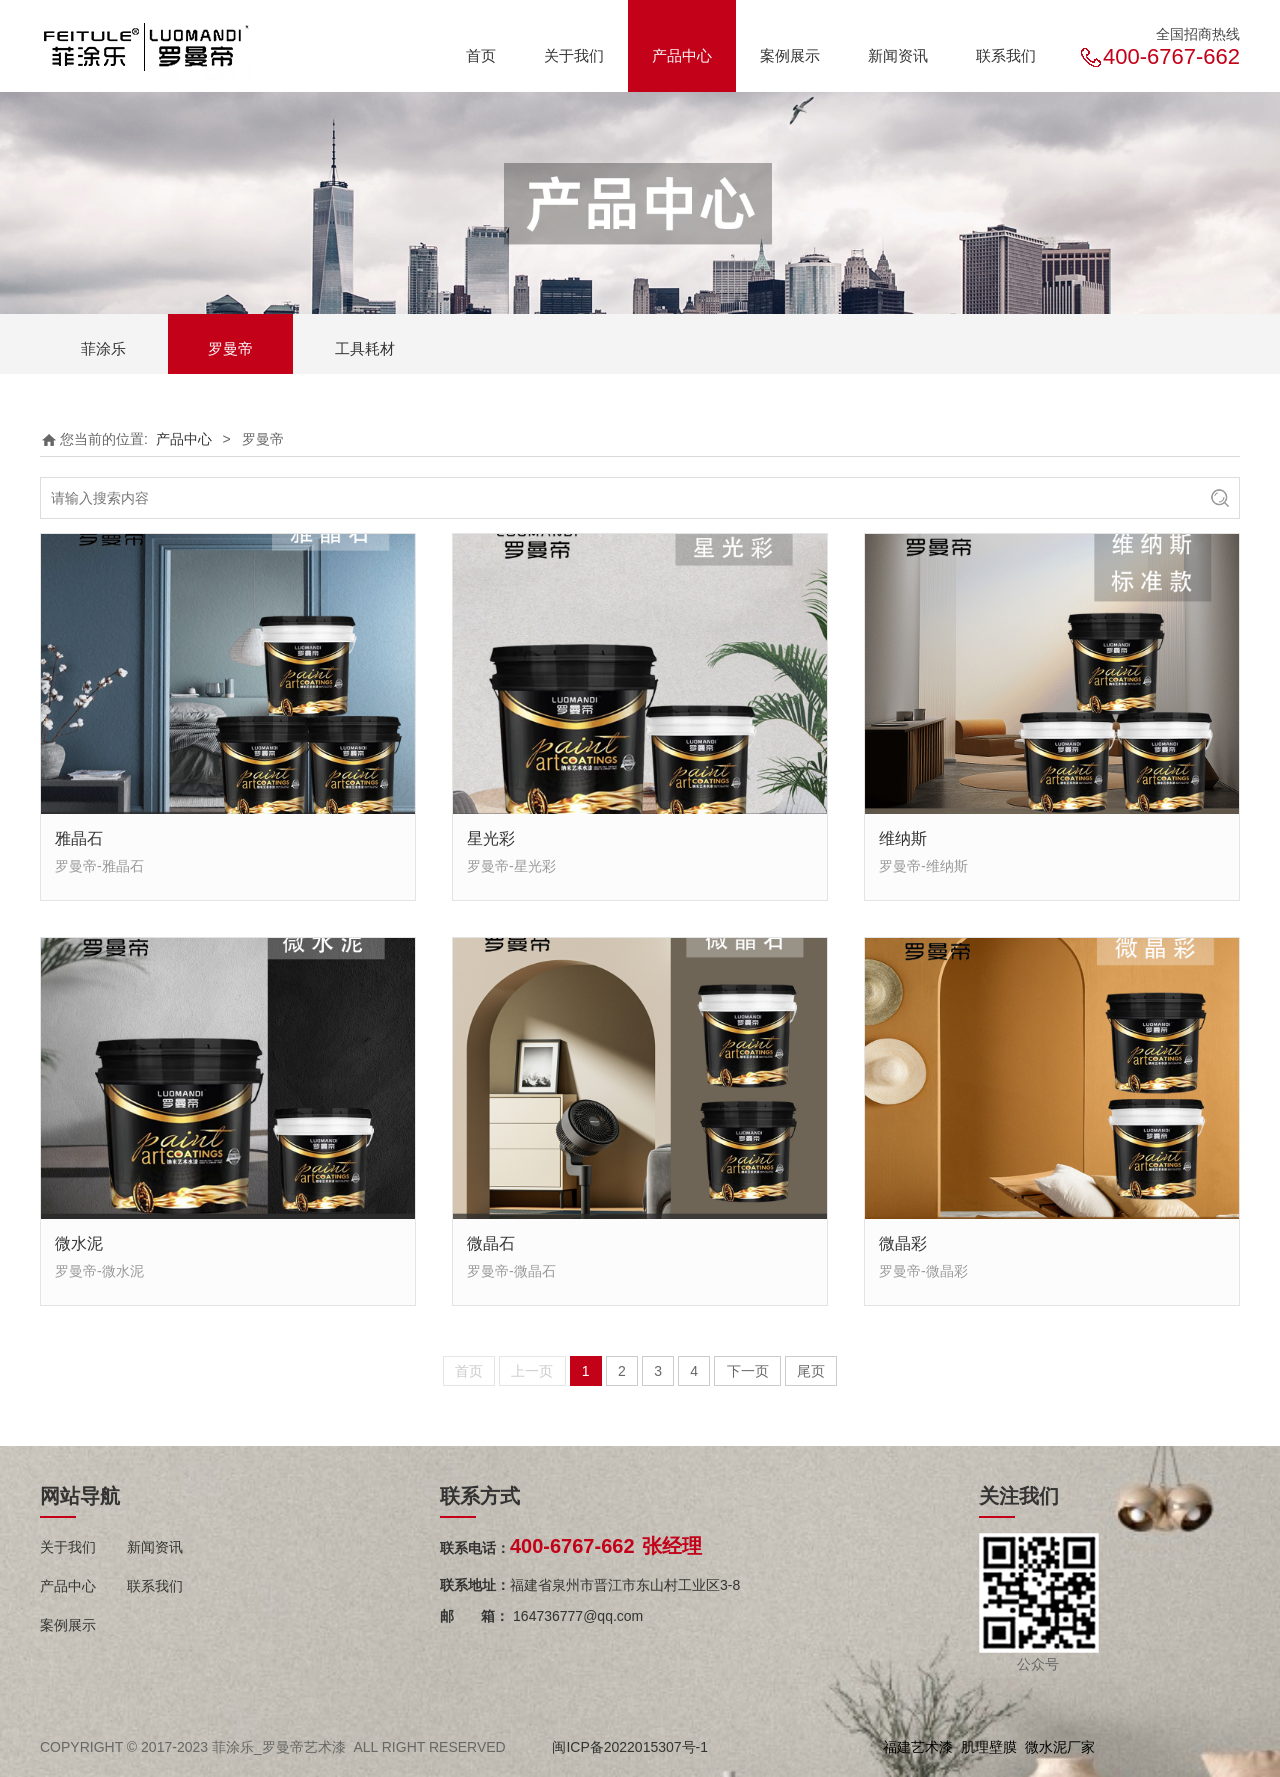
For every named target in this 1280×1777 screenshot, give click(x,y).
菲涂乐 (103, 348)
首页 (481, 55)
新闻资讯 (898, 55)
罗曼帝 (230, 348)
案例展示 (790, 55)
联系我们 (1006, 55)
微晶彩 (903, 1243)
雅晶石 (79, 838)
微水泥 (79, 1243)
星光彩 (491, 838)
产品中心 (682, 55)
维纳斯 (903, 838)
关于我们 (574, 55)
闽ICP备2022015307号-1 (630, 1747)
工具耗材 (365, 348)
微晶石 (491, 1243)
